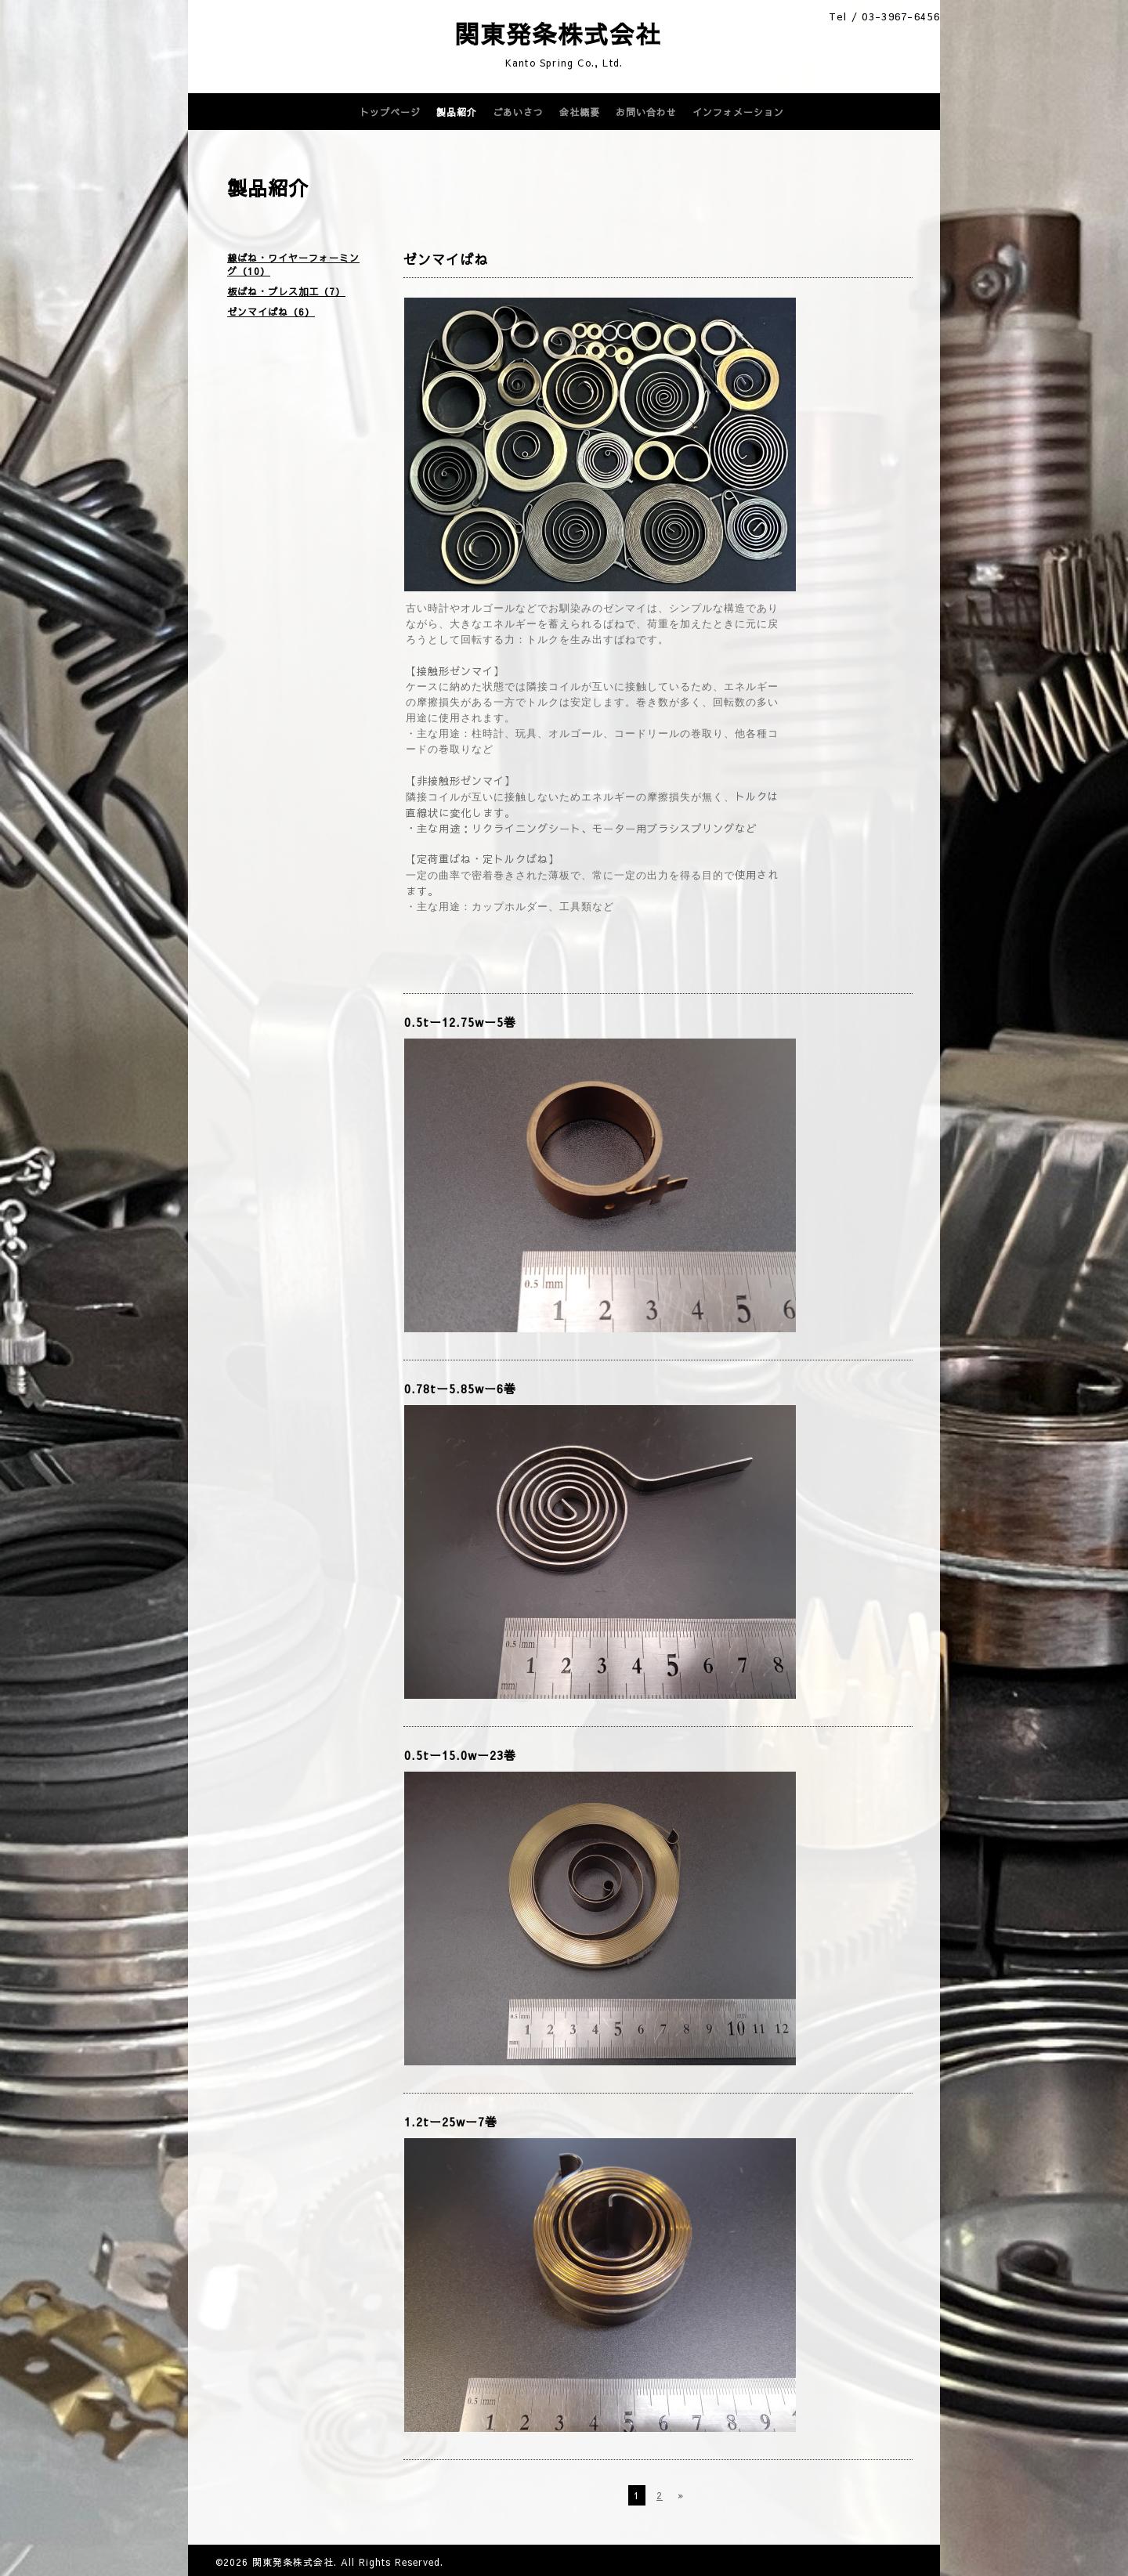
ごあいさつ (518, 112)
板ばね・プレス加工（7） (286, 291)
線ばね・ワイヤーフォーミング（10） (293, 264)
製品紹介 (456, 112)
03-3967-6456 (901, 16)
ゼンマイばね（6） (271, 311)
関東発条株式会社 (506, 33)
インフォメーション (738, 112)
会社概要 (579, 112)
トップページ (390, 112)
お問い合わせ (646, 112)
